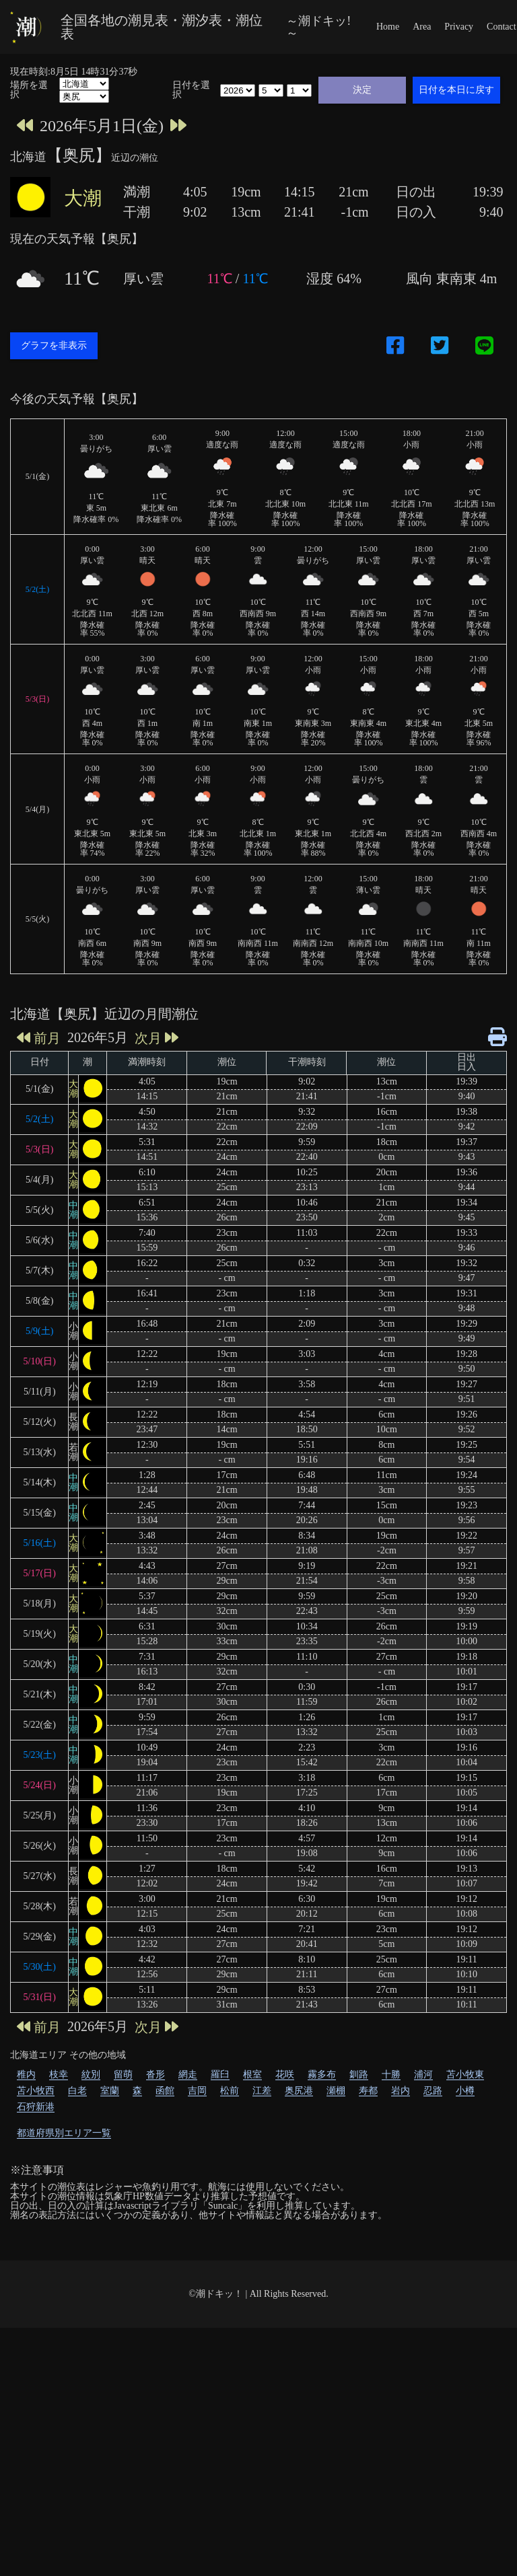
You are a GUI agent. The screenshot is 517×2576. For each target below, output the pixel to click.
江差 (261, 2339)
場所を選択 (29, 90)
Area (422, 27)
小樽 (465, 2339)
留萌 (123, 2323)
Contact (501, 27)
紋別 (90, 2323)
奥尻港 (299, 2339)
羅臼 (220, 2323)
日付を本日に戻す (456, 89)
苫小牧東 (465, 2323)
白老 (77, 2339)
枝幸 (58, 2323)
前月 (39, 1286)
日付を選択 (191, 90)
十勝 (391, 2323)
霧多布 (322, 2323)
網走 (187, 2323)
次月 (156, 1286)
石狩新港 (36, 2355)
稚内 (26, 2323)
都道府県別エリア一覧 (64, 2381)
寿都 (368, 2339)
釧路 (358, 2323)
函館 (165, 2339)
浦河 (423, 2323)
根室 (252, 2323)
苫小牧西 (36, 2339)
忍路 (432, 2339)
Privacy (458, 27)
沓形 (155, 2323)
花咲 (284, 2323)
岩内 (400, 2339)
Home (387, 27)
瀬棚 (335, 2339)
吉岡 (197, 2339)
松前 (229, 2339)
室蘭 (109, 2339)
